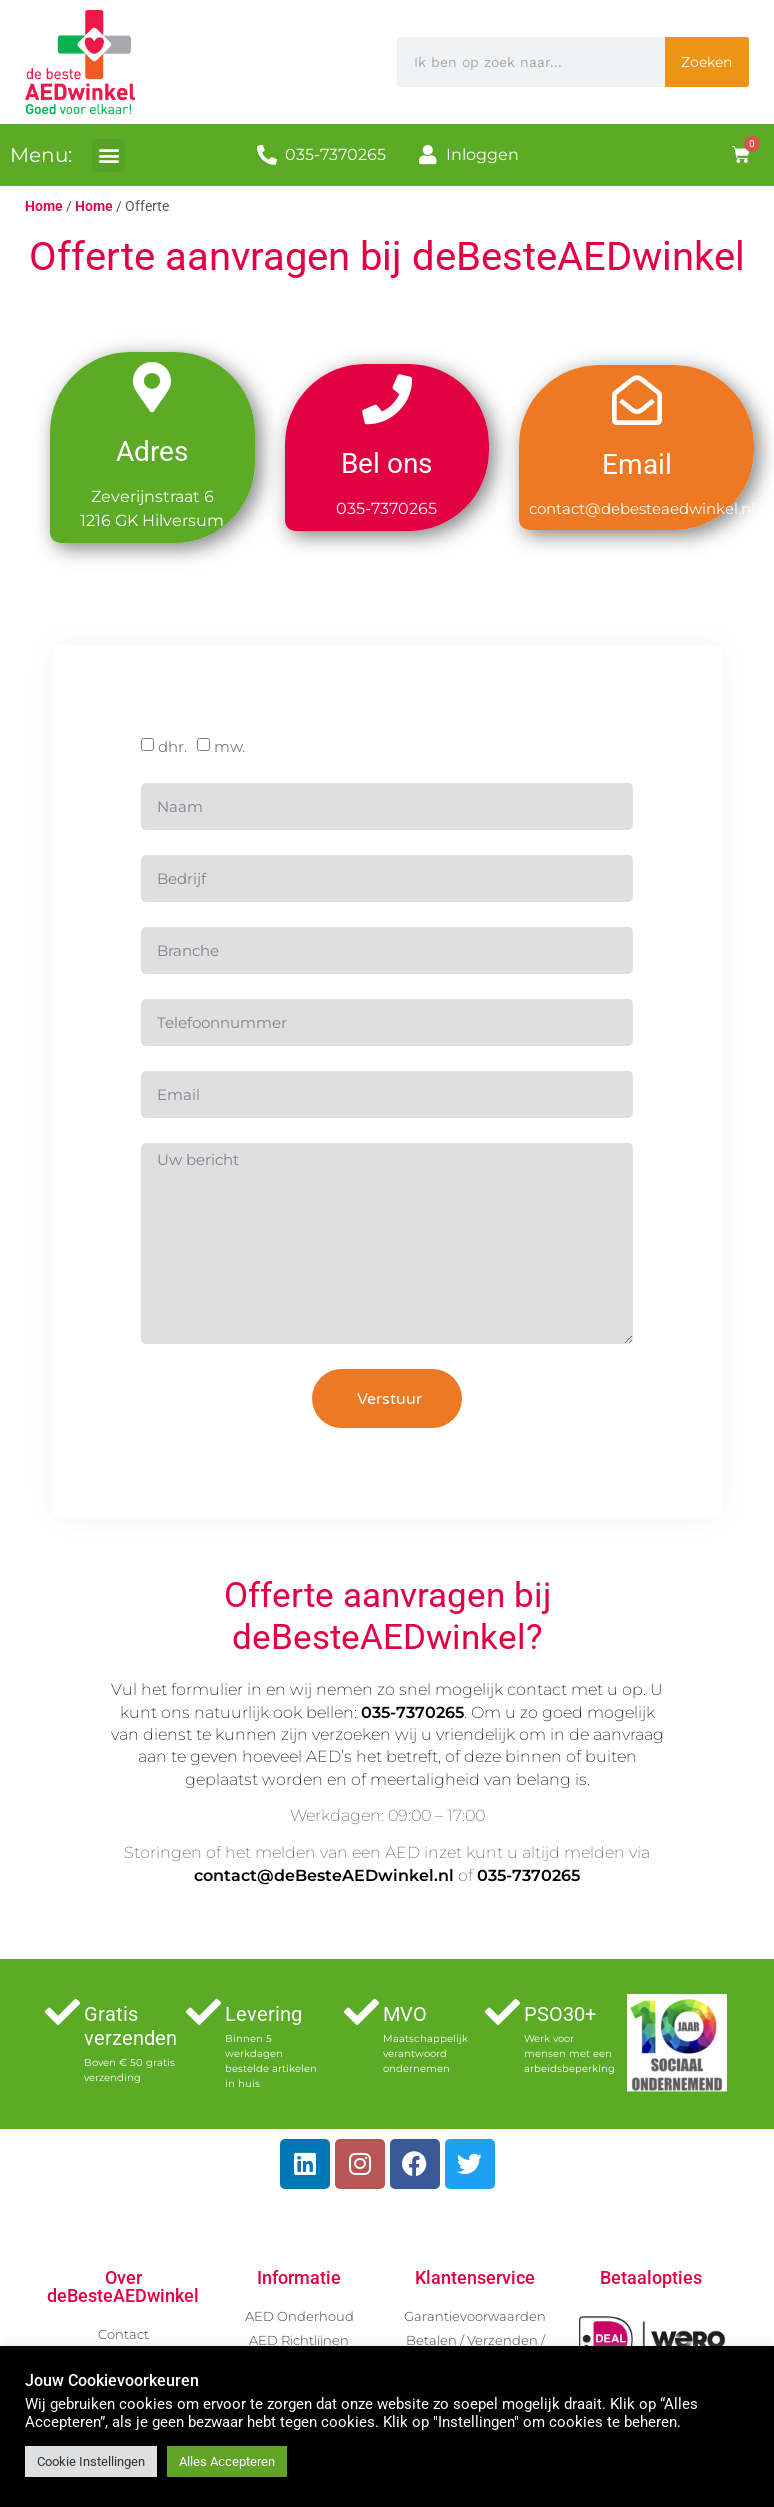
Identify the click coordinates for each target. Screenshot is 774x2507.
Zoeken (706, 62)
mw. (229, 752)
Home (44, 206)
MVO (405, 2014)
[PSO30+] (502, 2011)
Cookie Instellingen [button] (91, 2461)
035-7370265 (412, 1712)
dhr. (172, 752)
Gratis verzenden (130, 2026)
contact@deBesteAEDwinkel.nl (324, 1875)
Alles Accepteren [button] (227, 2461)
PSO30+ (560, 2014)
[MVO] (361, 2011)
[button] (108, 155)
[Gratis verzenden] (62, 2011)
